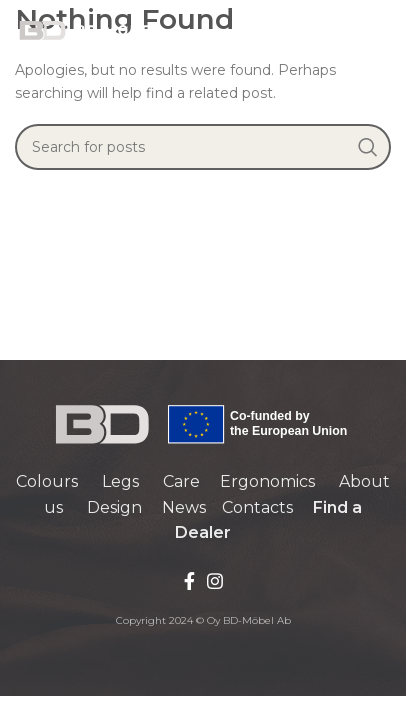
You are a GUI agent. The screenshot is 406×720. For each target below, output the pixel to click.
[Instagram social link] (215, 581)
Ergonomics (267, 481)
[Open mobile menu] (381, 30)
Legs (120, 481)
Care (181, 481)
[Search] (203, 147)
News (184, 507)
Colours (47, 481)
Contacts (257, 507)
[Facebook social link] (189, 581)
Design (114, 507)
